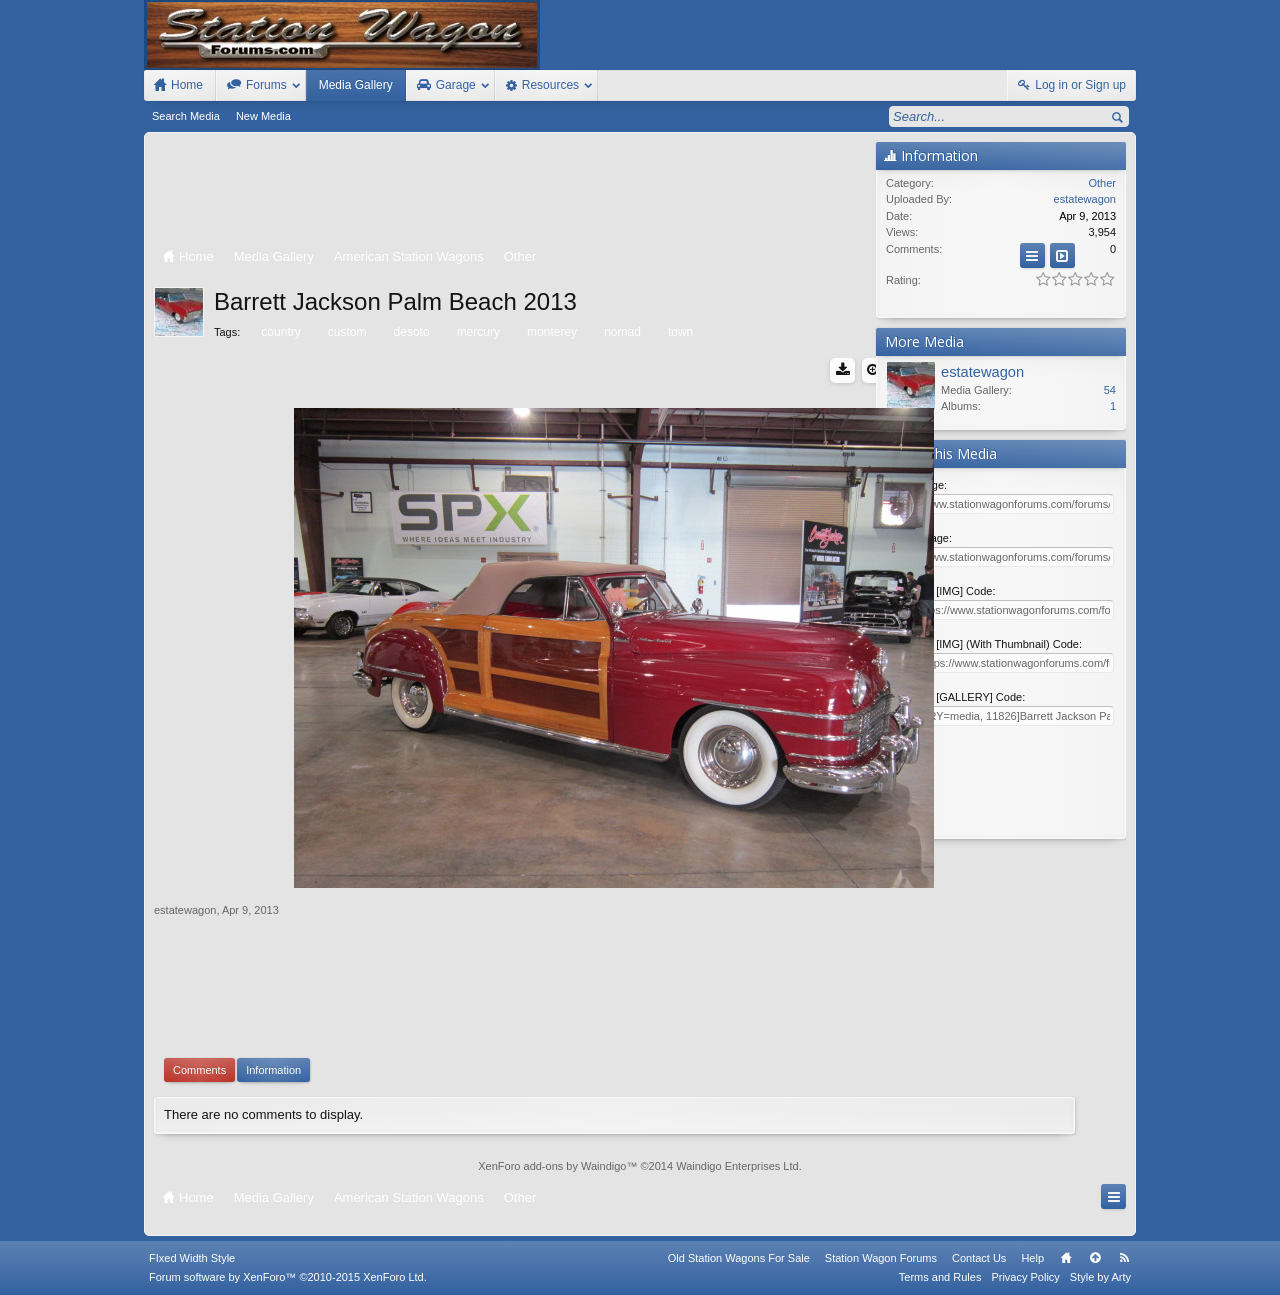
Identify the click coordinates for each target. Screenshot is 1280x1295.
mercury (477, 332)
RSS (1124, 1258)
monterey (550, 332)
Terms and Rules (940, 1277)
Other (1102, 183)
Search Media (186, 116)
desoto (410, 332)
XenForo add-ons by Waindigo (552, 1166)
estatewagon (185, 910)
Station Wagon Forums (881, 1258)
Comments (199, 1070)
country (279, 332)
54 (1110, 390)
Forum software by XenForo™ (288, 1277)
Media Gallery (356, 85)
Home (1066, 1258)
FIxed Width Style (192, 1258)
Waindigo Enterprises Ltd (737, 1166)
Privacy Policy (1025, 1277)
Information (273, 1070)
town (679, 332)
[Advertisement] (510, 192)
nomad (621, 332)
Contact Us (979, 1258)
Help (1032, 1258)
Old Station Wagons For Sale (739, 1258)
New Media (263, 116)
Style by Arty (1100, 1277)
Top (1095, 1258)
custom (346, 332)
